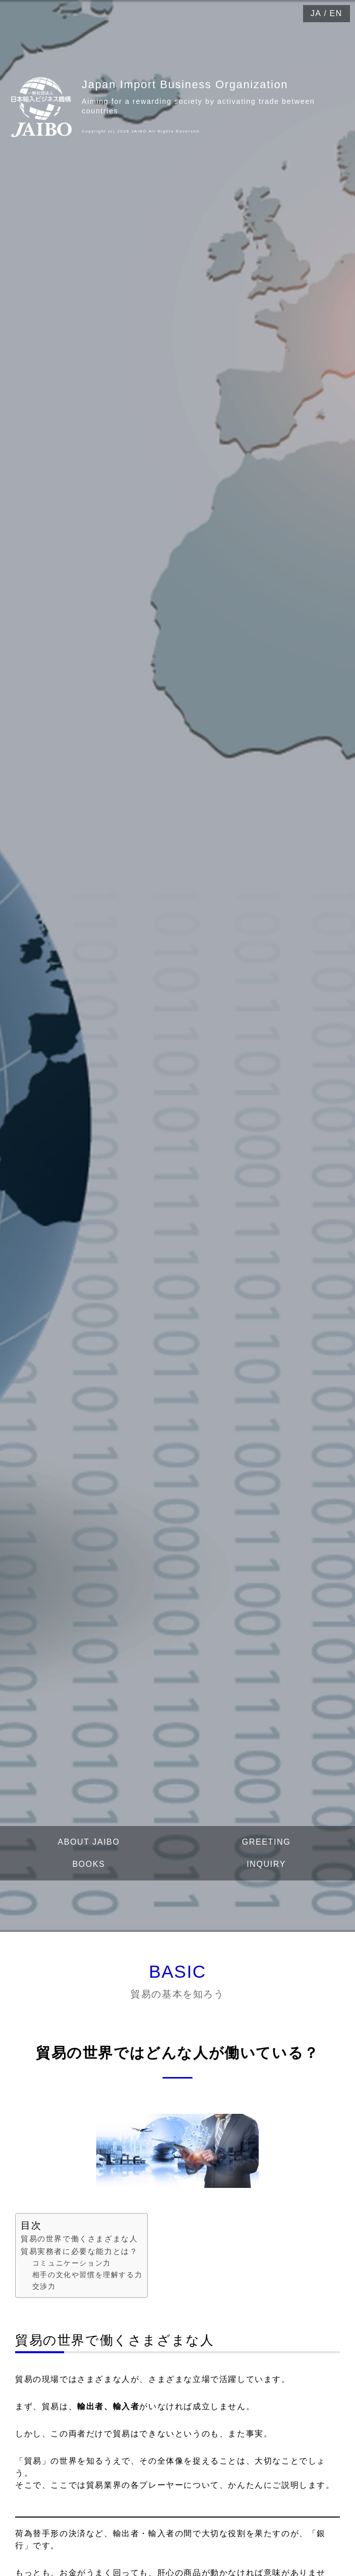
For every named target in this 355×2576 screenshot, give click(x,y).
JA (316, 13)
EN (336, 13)
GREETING (266, 1842)
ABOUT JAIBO (88, 1842)
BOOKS (89, 1864)
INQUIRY (266, 1864)
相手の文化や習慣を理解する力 (87, 2275)
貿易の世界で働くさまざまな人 (79, 2238)
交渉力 (44, 2286)
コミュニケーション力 (71, 2263)
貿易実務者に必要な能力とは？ (79, 2251)
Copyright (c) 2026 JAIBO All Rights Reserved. (141, 131)
